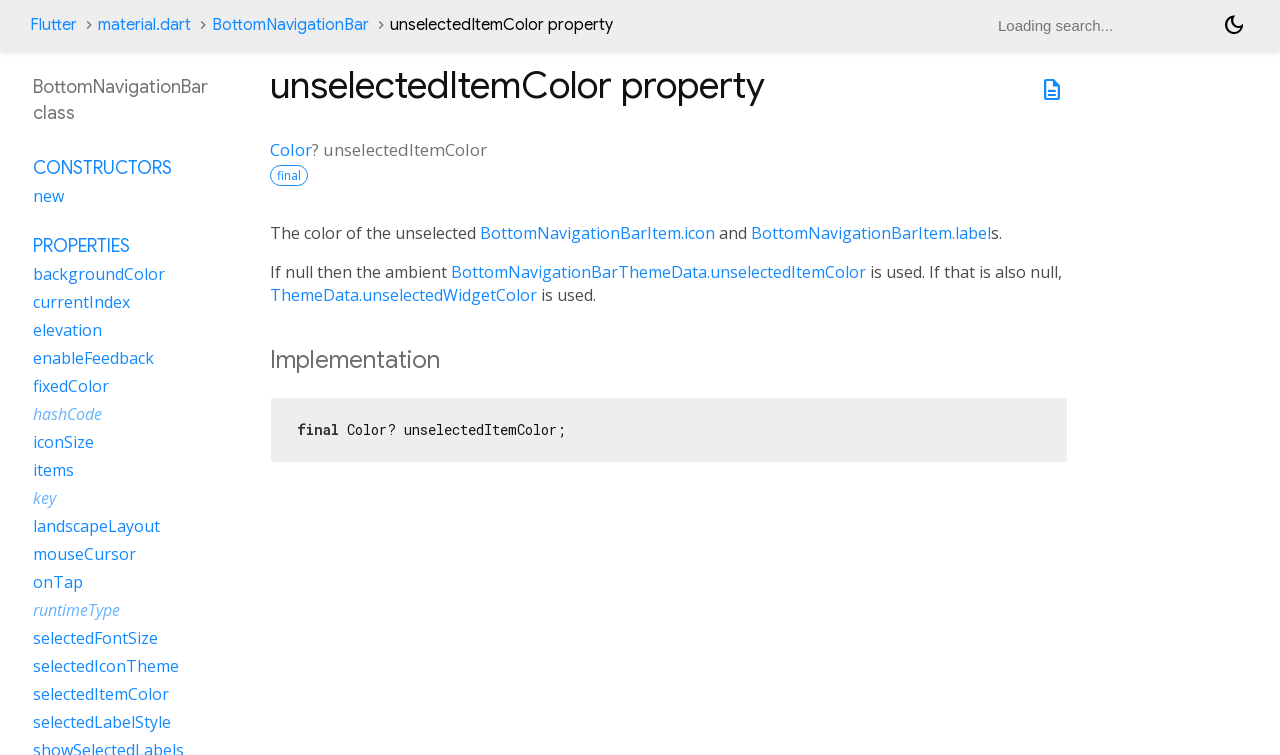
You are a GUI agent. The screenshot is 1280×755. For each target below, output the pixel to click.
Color (291, 149)
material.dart (144, 25)
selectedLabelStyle (102, 722)
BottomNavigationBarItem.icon (597, 233)
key (44, 498)
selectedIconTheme (106, 666)
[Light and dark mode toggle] (1234, 25)
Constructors (102, 168)
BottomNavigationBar (290, 25)
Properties (81, 246)
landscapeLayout (96, 526)
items (53, 470)
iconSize (63, 442)
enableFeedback (93, 358)
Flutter (53, 25)
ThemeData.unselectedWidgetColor (403, 295)
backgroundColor (99, 274)
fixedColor (71, 386)
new (48, 196)
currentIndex (81, 302)
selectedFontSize (95, 638)
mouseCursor (84, 554)
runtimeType (76, 610)
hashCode (67, 414)
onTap (58, 582)
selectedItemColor (101, 694)
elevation (67, 330)
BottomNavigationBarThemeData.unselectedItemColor (658, 272)
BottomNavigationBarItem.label (871, 233)
